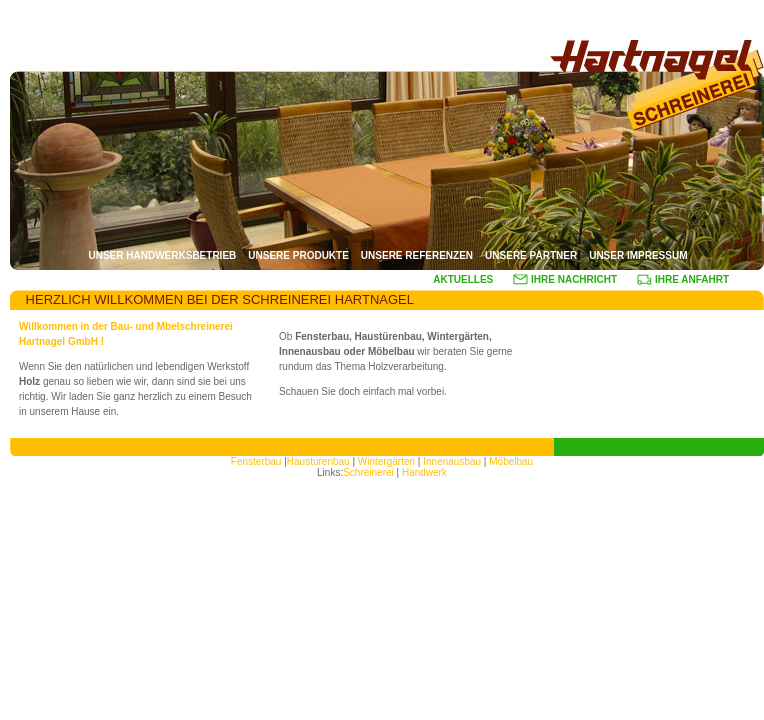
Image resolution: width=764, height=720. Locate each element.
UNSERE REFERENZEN (417, 255)
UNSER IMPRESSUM (638, 255)
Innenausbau (452, 461)
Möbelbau (511, 461)
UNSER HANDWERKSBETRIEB (162, 255)
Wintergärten (388, 461)
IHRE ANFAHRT (683, 279)
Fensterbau (257, 461)
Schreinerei (368, 472)
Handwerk (424, 472)
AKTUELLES (463, 279)
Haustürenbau (318, 461)
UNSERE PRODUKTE (298, 255)
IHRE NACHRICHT (565, 279)
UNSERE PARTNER (531, 255)
